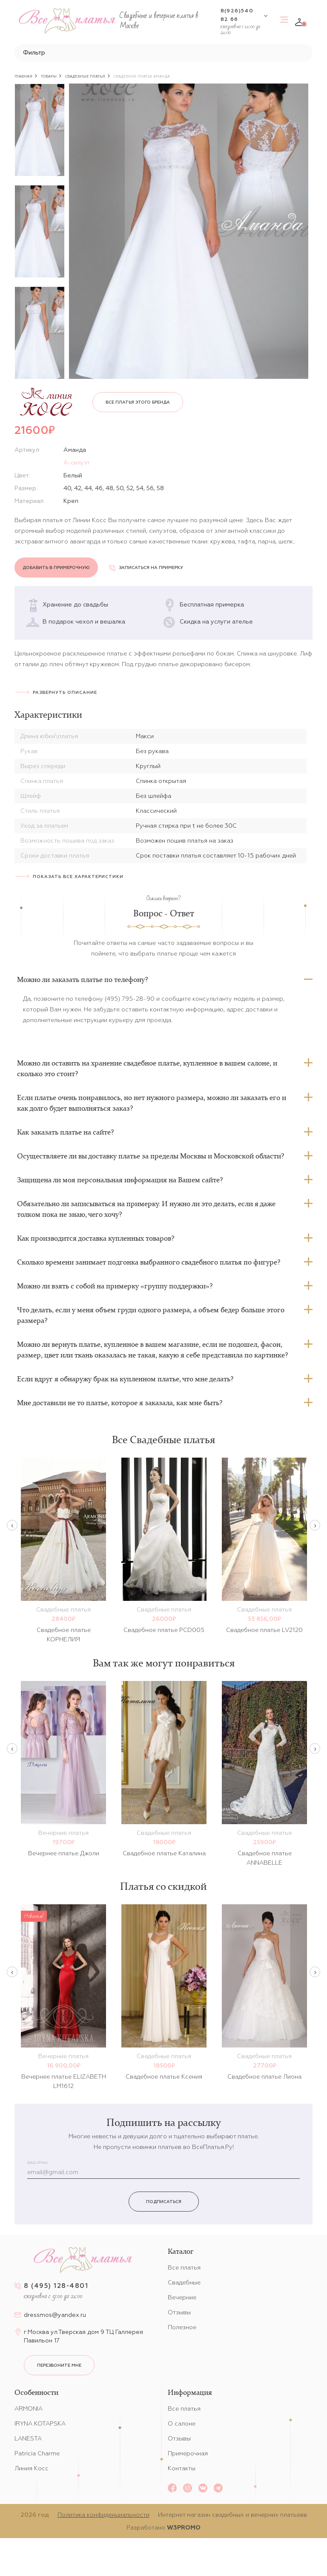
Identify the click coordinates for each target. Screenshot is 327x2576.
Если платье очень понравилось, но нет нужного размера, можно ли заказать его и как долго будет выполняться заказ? (151, 1103)
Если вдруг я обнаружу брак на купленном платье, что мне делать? (125, 1378)
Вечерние (182, 2297)
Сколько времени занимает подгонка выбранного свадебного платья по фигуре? (148, 1262)
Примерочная (188, 2453)
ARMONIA (28, 2408)
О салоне (181, 2423)
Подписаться (163, 2201)
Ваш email (38, 2163)
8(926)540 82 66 (237, 15)
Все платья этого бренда (138, 402)
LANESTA (28, 2438)
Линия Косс (31, 2468)
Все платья (184, 2267)
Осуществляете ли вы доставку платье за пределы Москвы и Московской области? (150, 1156)
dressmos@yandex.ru (55, 2314)
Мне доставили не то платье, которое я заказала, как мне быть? (119, 1402)
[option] (39, 130)
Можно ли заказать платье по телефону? (82, 979)
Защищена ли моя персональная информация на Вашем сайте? (120, 1179)
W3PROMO (184, 2527)
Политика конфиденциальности (103, 2514)
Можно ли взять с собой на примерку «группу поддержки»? (114, 1286)
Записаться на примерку (146, 567)
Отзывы (179, 2312)
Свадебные (184, 2282)
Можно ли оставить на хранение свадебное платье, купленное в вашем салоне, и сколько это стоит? (147, 1068)
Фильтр (34, 52)
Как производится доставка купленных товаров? (95, 1238)
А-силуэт (76, 462)
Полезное (182, 2327)
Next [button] (315, 1525)
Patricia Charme (37, 2453)
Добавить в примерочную (56, 567)
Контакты (181, 2468)
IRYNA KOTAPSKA (40, 2423)
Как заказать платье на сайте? (65, 1132)
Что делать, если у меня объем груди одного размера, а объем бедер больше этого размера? (150, 1315)
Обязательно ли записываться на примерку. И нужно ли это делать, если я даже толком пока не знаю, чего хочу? (146, 1209)
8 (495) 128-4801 (56, 2285)
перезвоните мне (59, 2365)
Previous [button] (12, 1525)
